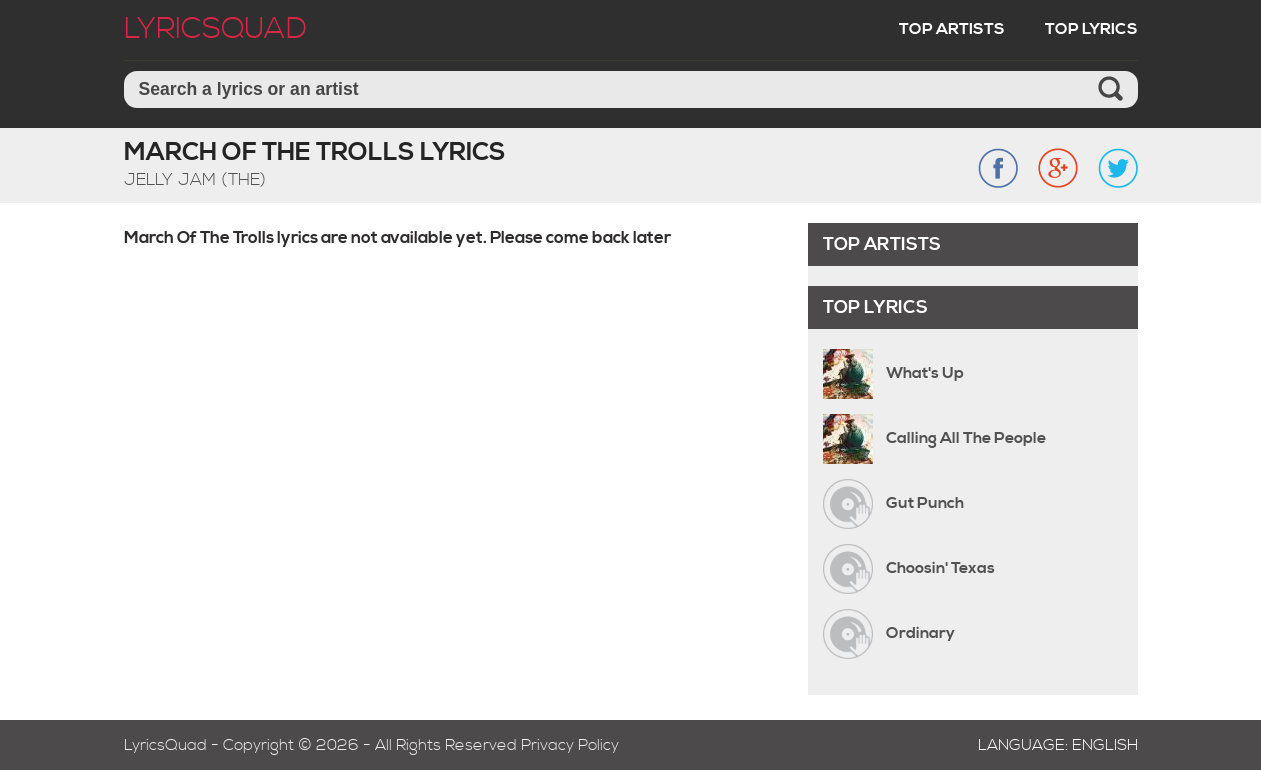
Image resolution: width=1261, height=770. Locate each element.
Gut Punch (925, 503)
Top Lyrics (1091, 29)
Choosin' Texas (940, 568)
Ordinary (920, 633)
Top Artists (952, 29)
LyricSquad (215, 29)
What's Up (925, 373)
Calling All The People (966, 438)
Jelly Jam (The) (195, 180)
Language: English (1058, 745)
